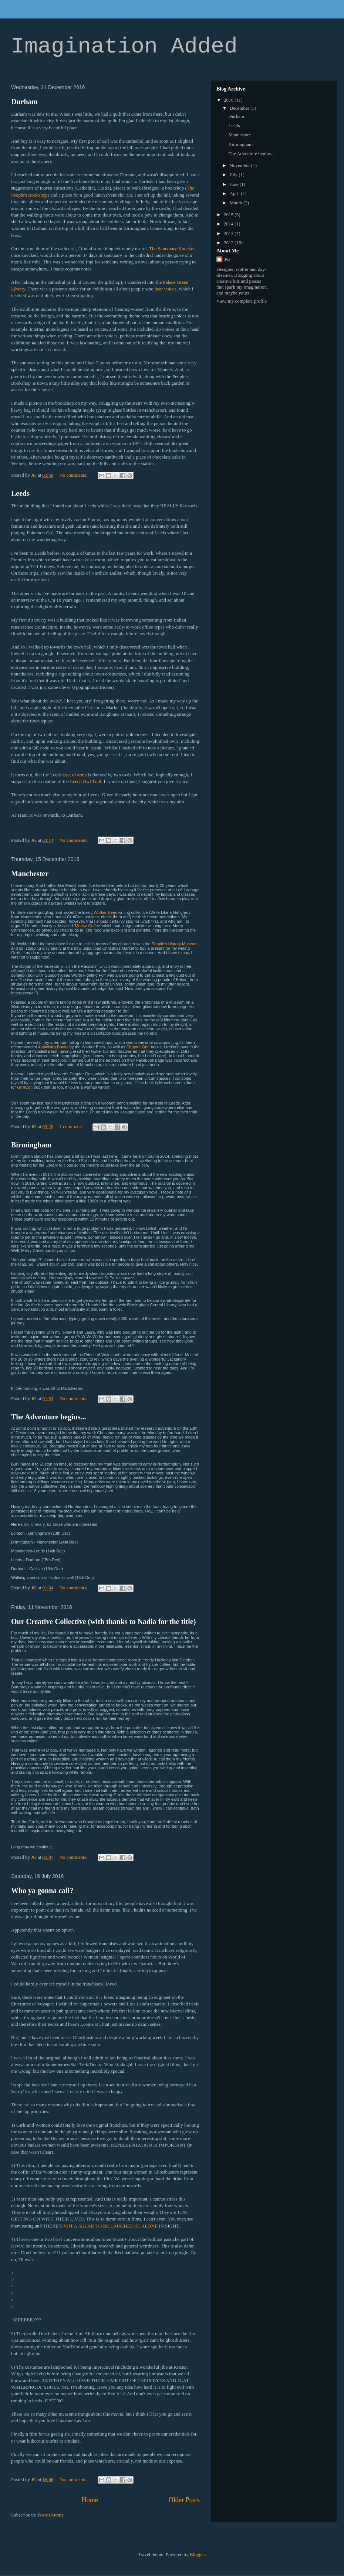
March (236, 202)
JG (227, 259)
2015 (229, 214)
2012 (229, 242)
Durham (24, 102)
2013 (229, 233)
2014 (229, 224)
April (235, 193)
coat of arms (75, 774)
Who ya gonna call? (42, 1890)
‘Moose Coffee (87, 925)
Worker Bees (106, 912)
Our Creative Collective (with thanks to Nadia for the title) (103, 1621)
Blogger (197, 2554)
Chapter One (138, 1047)
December (240, 108)
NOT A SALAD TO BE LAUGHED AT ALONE (110, 2226)
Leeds (20, 493)
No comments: (73, 475)
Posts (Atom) (50, 2515)
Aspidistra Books (53, 1047)
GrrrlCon (25, 1087)
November (240, 165)
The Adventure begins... (48, 1417)
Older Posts (184, 2500)
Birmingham (31, 1145)
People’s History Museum (175, 944)
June (235, 184)
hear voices (165, 289)
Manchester (29, 874)
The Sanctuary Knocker (172, 248)
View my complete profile (241, 301)
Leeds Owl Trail (85, 781)
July (234, 174)
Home (90, 2500)
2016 (229, 100)
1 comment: (71, 1126)
